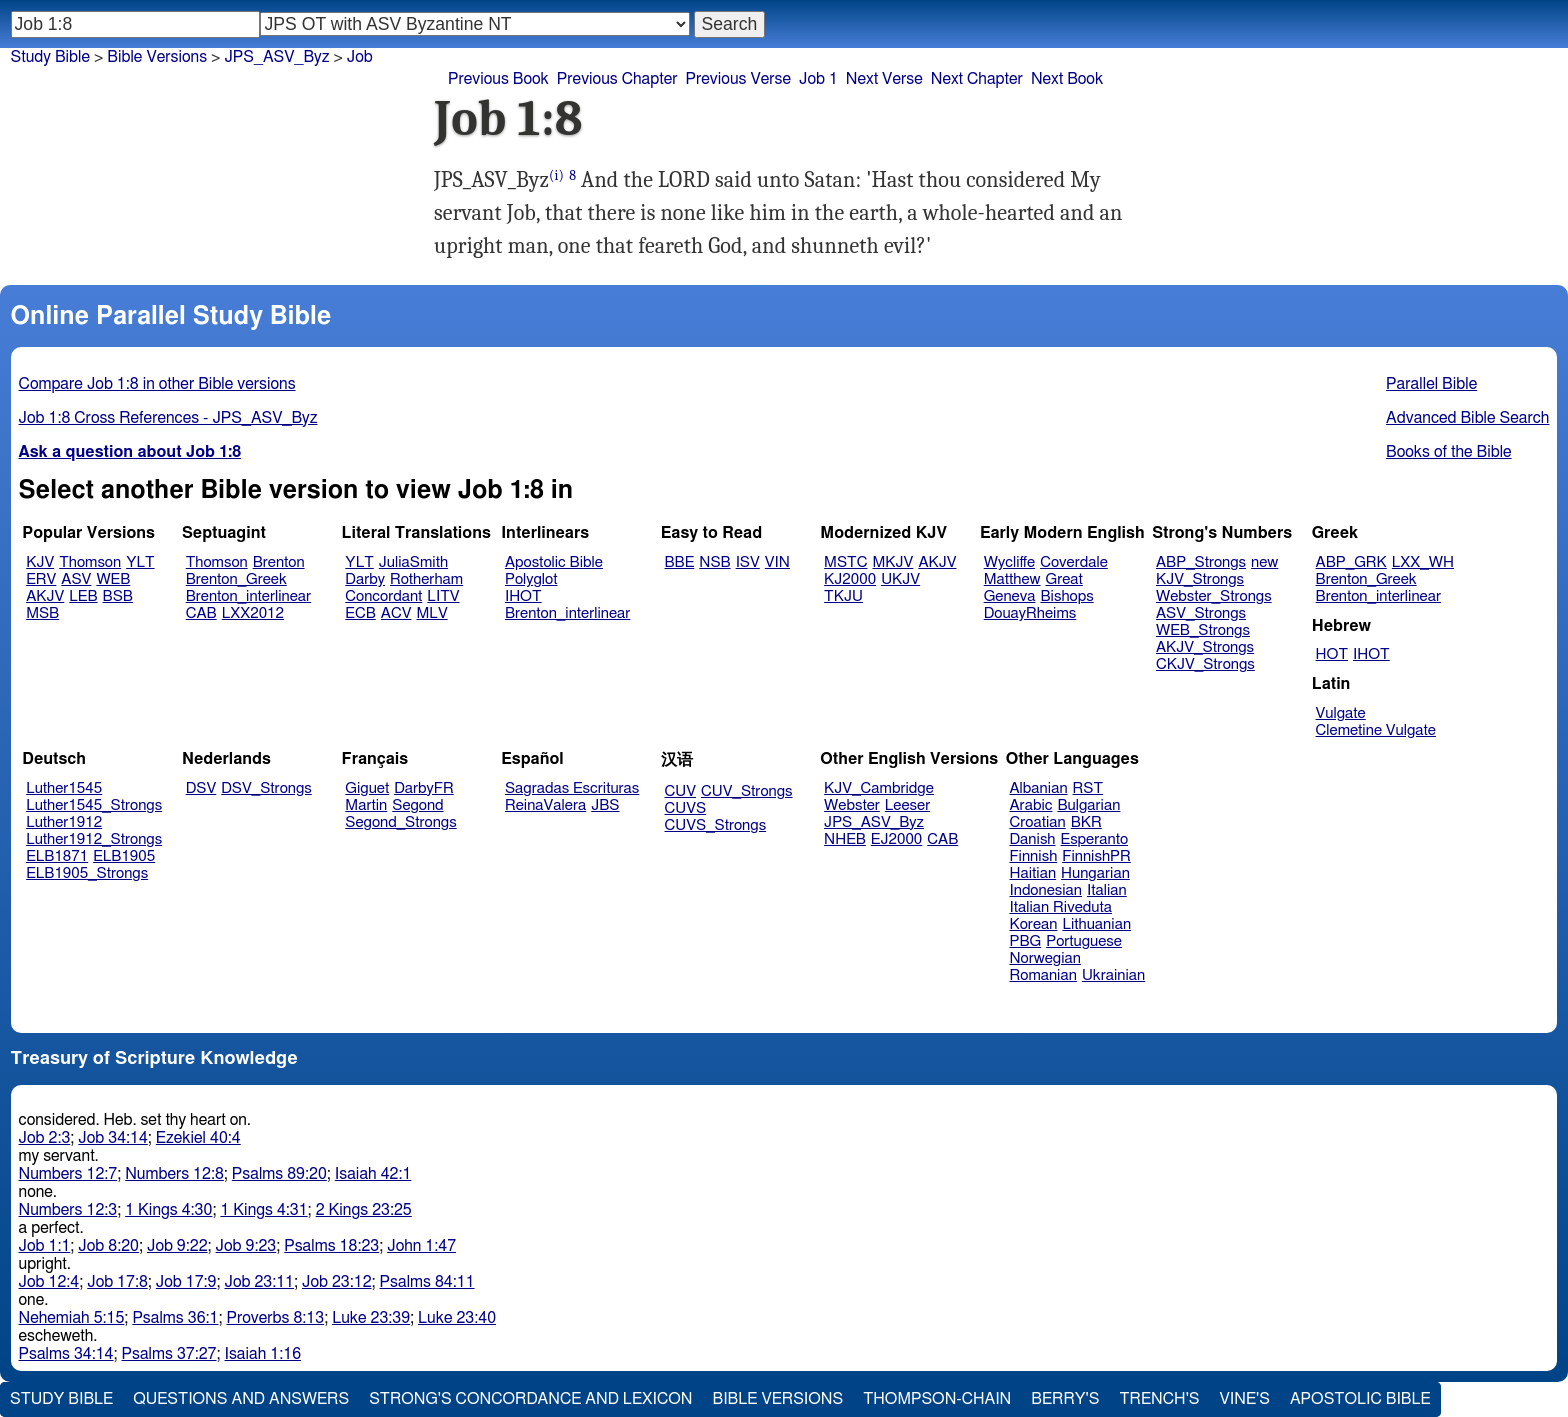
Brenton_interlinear (248, 596)
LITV (443, 596)
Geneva (1010, 596)
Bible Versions (157, 57)
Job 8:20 (108, 1246)
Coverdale (1074, 562)
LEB (83, 596)
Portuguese (1084, 941)
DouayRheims (1030, 613)
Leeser (907, 805)
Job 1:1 (45, 1246)
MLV (431, 613)
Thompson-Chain (937, 1399)
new (1264, 562)
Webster (852, 805)
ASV (76, 579)
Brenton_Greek (236, 579)
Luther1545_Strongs (94, 805)
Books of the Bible (1449, 452)
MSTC (845, 562)
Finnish (1034, 856)
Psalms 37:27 (169, 1354)
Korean (1034, 924)
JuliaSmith (413, 562)
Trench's (1159, 1399)
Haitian (1033, 873)
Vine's (1245, 1399)
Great (1064, 579)
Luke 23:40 (457, 1318)
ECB (360, 613)
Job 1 (818, 79)
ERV (41, 579)
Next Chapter (977, 79)
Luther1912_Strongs (94, 839)
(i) (556, 175)
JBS (605, 805)
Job (360, 57)
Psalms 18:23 (331, 1246)
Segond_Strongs (400, 822)
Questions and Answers (241, 1399)
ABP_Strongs (1201, 562)
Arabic (1031, 805)
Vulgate (1341, 713)
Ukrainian (1113, 975)
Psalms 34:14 (66, 1354)
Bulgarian (1088, 805)
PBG (1026, 941)
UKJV (900, 579)
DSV (201, 788)
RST (1088, 788)
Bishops (1066, 596)
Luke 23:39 (371, 1318)
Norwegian (1045, 958)
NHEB (845, 839)
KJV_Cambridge (879, 788)
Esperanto (1095, 839)
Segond (417, 805)
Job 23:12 (337, 1282)
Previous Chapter (617, 79)
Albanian (1039, 788)
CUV (681, 791)
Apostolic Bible (1360, 1399)
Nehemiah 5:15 (72, 1318)
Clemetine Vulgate (1376, 730)
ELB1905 (124, 856)
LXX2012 (253, 613)
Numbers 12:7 (68, 1174)
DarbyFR (424, 788)
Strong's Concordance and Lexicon (530, 1399)
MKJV (892, 562)
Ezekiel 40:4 (198, 1138)
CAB (201, 613)
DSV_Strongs (266, 788)
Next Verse (884, 79)
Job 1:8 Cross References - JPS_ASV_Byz (168, 418)
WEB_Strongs (1203, 630)
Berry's (1065, 1399)
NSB (714, 562)
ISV (748, 562)
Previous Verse (738, 79)
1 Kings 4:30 (168, 1210)
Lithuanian (1096, 924)
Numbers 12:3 (68, 1210)
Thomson (90, 562)
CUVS (686, 808)
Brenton (279, 562)
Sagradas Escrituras (572, 788)
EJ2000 (896, 839)
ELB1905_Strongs (87, 873)
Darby (365, 579)
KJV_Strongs (1200, 579)
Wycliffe (1009, 562)
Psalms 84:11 (427, 1282)
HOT (1332, 654)
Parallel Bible (1431, 384)
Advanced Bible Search (1467, 418)
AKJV (45, 596)
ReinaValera (545, 805)
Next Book (1067, 79)
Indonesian (1046, 890)
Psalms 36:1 (175, 1318)
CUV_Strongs (746, 791)
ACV (396, 613)
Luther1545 (64, 788)
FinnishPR (1096, 856)
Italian (1107, 890)
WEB (113, 579)
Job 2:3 (45, 1138)
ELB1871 (57, 856)
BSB (118, 596)
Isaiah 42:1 (373, 1174)
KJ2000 (850, 579)
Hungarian (1095, 873)
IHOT (523, 596)
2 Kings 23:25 (364, 1210)
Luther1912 (64, 822)
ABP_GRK (1351, 562)
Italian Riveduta (1061, 907)
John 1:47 (421, 1246)
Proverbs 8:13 (275, 1318)
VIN (777, 562)
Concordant (383, 596)
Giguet (367, 788)
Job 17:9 (186, 1282)
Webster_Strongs (1214, 596)
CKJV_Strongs (1205, 664)
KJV (40, 562)
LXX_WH (1423, 562)
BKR (1086, 822)
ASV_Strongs (1201, 613)
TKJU (843, 596)
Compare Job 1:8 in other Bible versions (157, 384)
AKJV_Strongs (1205, 647)
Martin (366, 805)
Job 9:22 (177, 1246)
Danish (1033, 839)
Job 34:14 (113, 1138)
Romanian (1043, 975)
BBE (680, 562)
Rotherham (426, 579)
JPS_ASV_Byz (874, 822)
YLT (140, 562)
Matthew (1012, 579)
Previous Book (498, 79)
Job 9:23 (246, 1246)
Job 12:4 (49, 1282)
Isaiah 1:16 (263, 1354)
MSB (42, 613)
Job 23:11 (259, 1282)
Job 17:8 (117, 1282)
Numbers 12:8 (174, 1174)
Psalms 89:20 (279, 1174)
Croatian (1038, 822)
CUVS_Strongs (716, 825)
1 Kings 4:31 (263, 1210)
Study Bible (50, 57)
